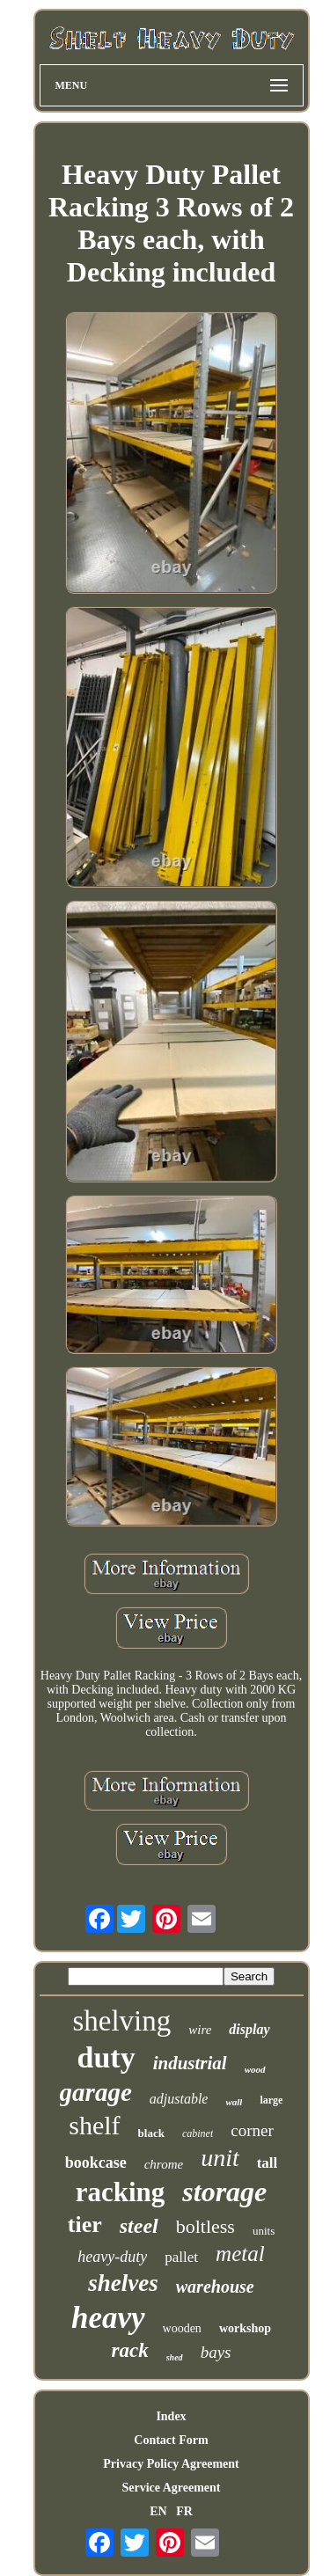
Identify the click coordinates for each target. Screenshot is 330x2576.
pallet (181, 2257)
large (271, 2100)
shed (174, 2357)
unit (220, 2157)
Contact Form (171, 2440)
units (264, 2230)
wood (255, 2069)
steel (139, 2225)
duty (106, 2057)
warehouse (215, 2286)
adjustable (179, 2098)
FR (184, 2511)
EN (158, 2511)
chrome (163, 2164)
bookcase (96, 2162)
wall (233, 2102)
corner (252, 2130)
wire (199, 2030)
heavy (108, 2318)
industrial (190, 2063)
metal (240, 2253)
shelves (123, 2283)
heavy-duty (112, 2256)
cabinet (197, 2133)
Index (171, 2416)
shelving (121, 2021)
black (151, 2133)
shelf (94, 2125)
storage (224, 2191)
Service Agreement (170, 2487)
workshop (245, 2328)
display (249, 2029)
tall (267, 2163)
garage (96, 2092)
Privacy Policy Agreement (170, 2463)
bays (216, 2352)
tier (85, 2224)
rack (130, 2350)
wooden (182, 2328)
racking (120, 2192)
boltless (205, 2226)
